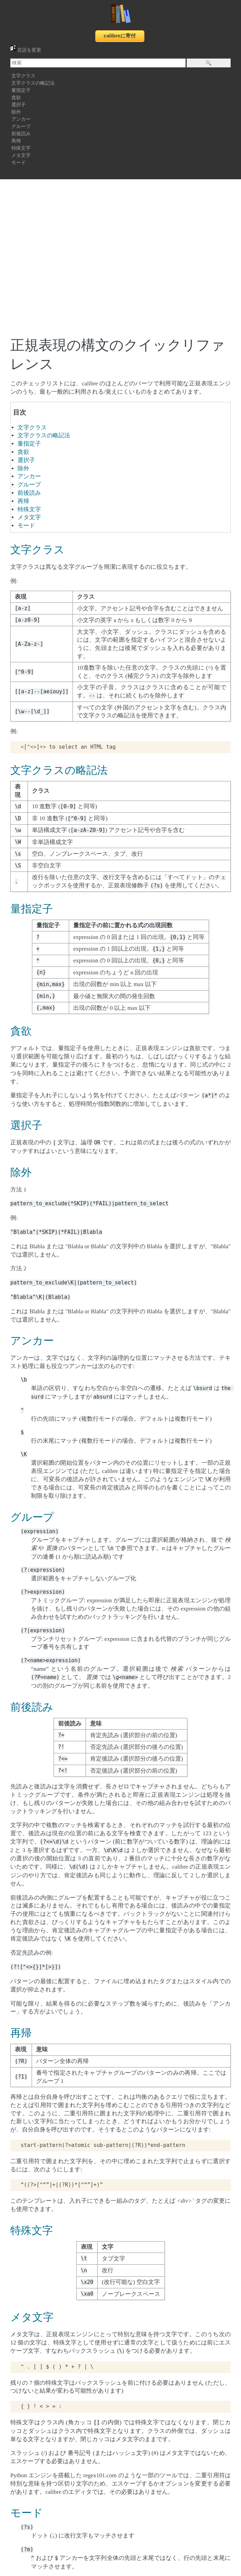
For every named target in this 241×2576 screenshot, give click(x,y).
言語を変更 (25, 50)
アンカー (21, 119)
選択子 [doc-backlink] (26, 1125)
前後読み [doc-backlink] (31, 1707)
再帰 (16, 140)
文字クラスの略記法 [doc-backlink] (59, 770)
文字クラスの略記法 (33, 83)
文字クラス (23, 75)
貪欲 (16, 97)
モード (18, 162)
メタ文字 (21, 155)
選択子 (18, 104)
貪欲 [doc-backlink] (21, 1031)
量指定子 (21, 90)
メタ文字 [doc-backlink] (32, 2317)
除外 (16, 112)
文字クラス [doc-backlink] (37, 550)
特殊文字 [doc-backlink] (31, 2230)
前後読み (21, 133)
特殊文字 (21, 148)
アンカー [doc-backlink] (32, 1341)
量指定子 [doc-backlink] (31, 909)
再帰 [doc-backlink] (21, 2033)
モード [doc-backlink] (26, 2513)
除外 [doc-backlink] (21, 1172)
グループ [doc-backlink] (32, 1517)
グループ (21, 126)
